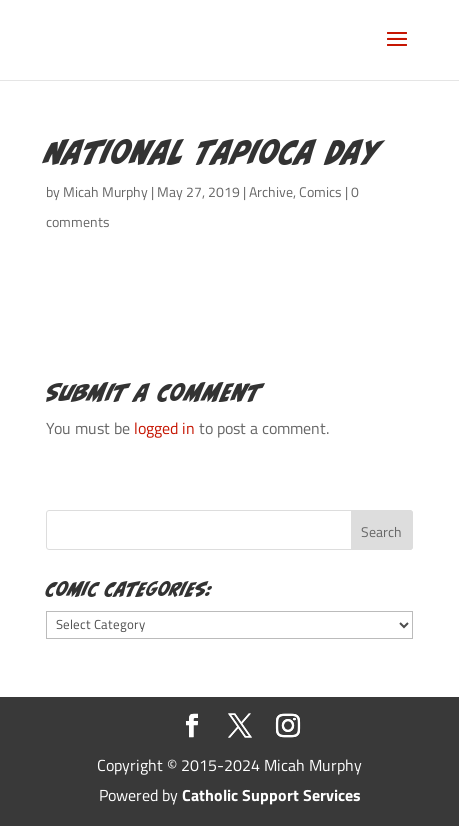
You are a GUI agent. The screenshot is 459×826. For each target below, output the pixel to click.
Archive (271, 191)
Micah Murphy (105, 191)
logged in (164, 428)
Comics (320, 191)
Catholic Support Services (271, 795)
